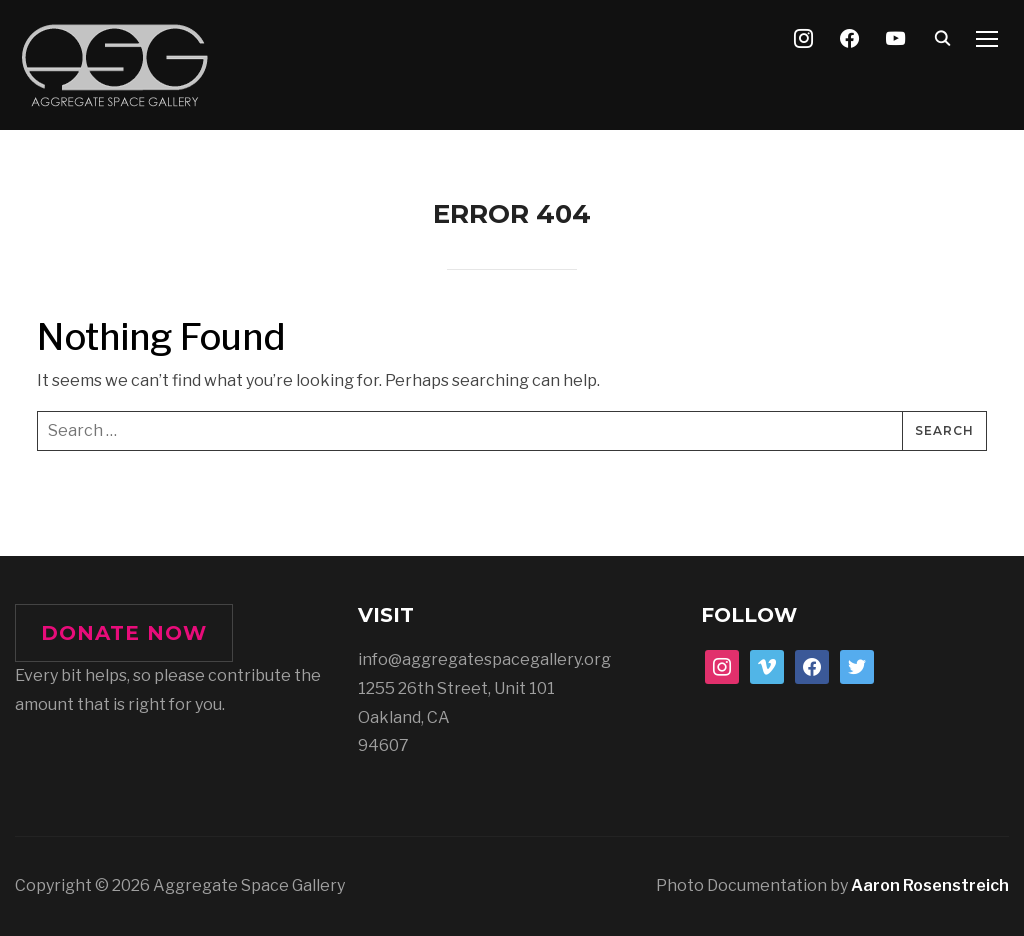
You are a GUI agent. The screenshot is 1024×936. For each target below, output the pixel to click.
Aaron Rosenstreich (930, 885)
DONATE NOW (124, 633)
